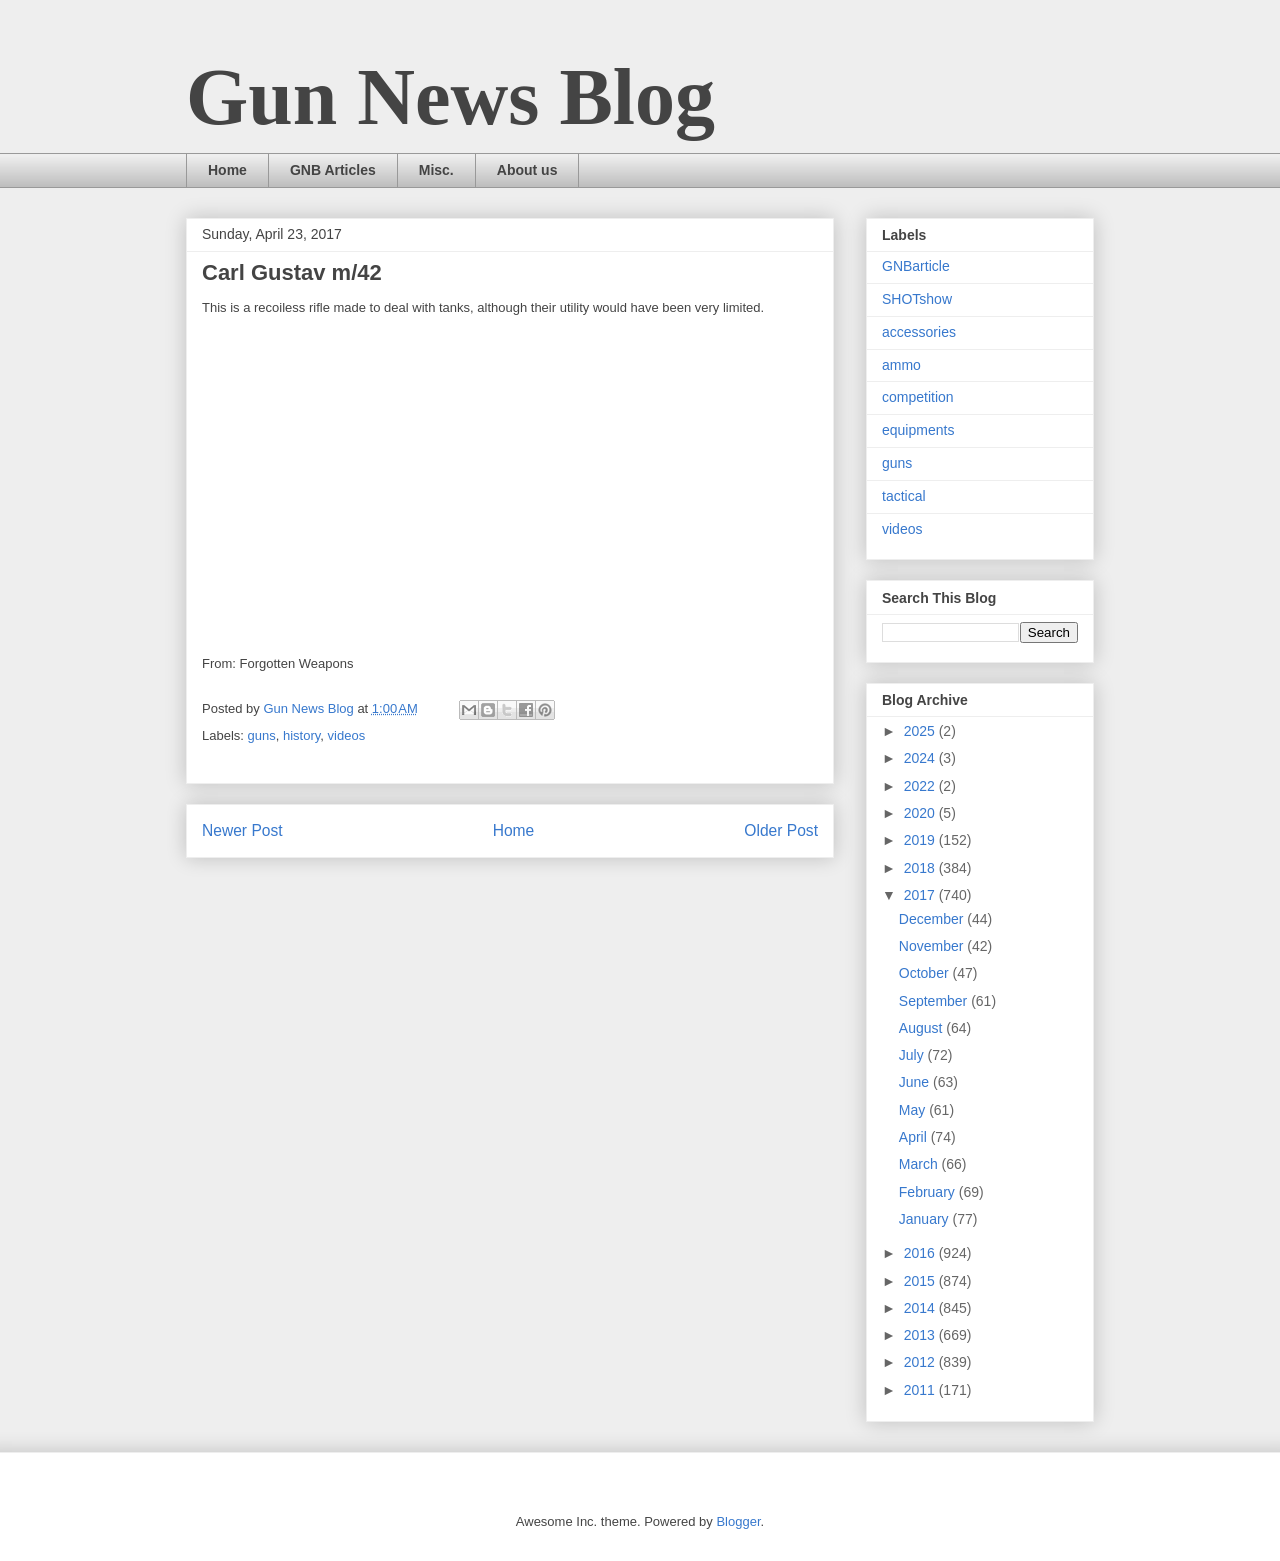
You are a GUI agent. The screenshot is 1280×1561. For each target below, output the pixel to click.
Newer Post (242, 830)
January (926, 1219)
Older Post (781, 830)
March (920, 1164)
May (914, 1110)
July (913, 1055)
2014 (921, 1308)
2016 (921, 1253)
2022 (921, 786)
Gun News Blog (450, 97)
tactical (904, 496)
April (915, 1137)
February (929, 1192)
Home (227, 170)
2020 (921, 813)
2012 (921, 1362)
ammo (901, 365)
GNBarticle (916, 266)
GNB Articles (333, 170)
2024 (921, 758)
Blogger (738, 1521)
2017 (921, 895)
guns (262, 735)
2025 (921, 731)
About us (527, 170)
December (933, 919)
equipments (918, 430)
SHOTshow (917, 299)
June (916, 1082)
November (933, 946)
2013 (921, 1335)
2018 (921, 868)
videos (347, 735)
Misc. (436, 170)
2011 (921, 1390)
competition (918, 397)
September (935, 1001)
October (926, 973)
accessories (919, 332)
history (301, 735)
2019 (921, 840)
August (922, 1028)
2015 (921, 1281)
